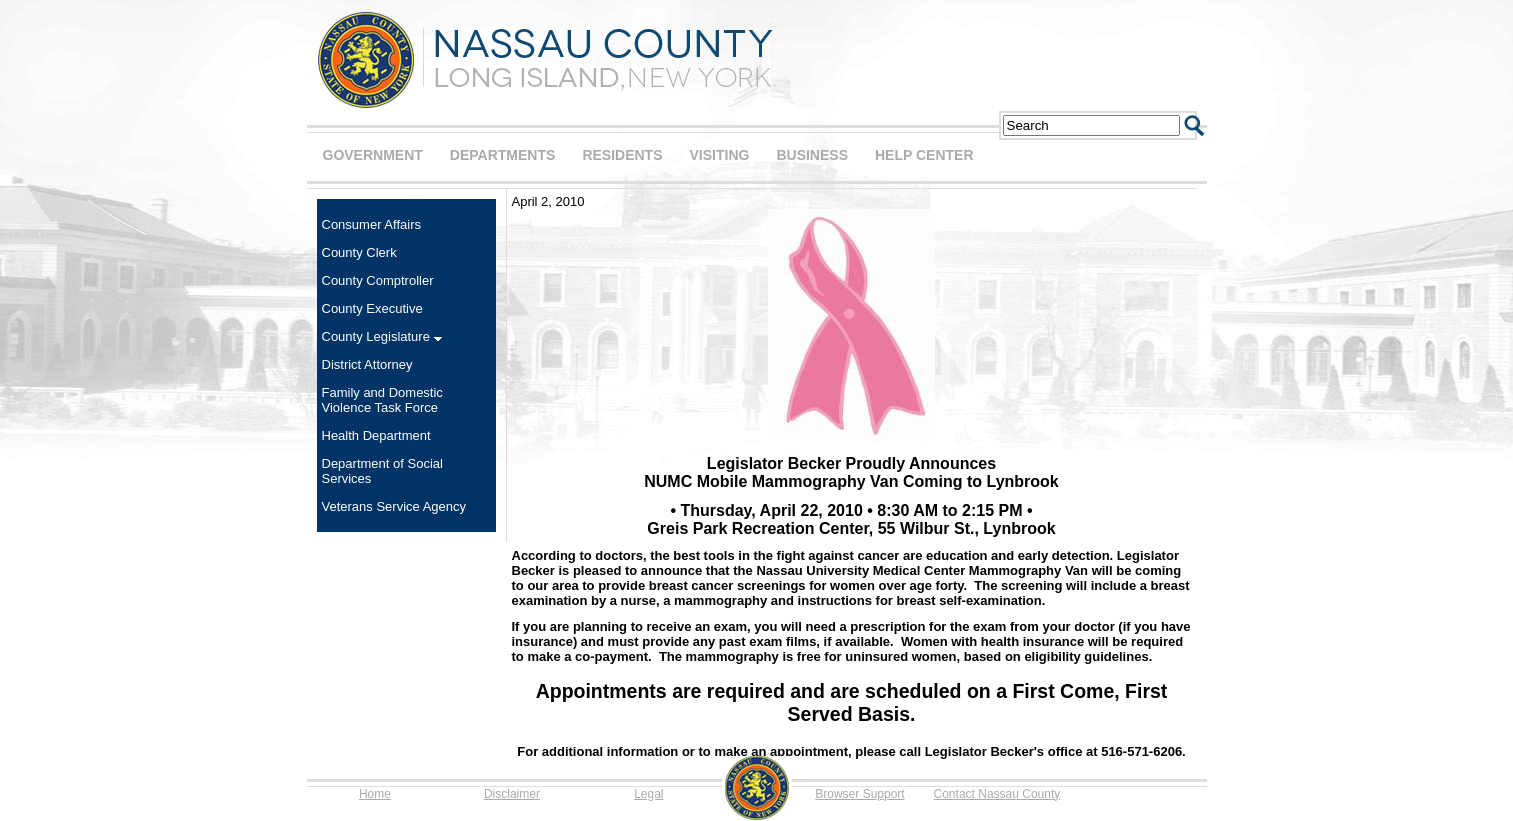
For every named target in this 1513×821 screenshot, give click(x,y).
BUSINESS (812, 155)
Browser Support (859, 794)
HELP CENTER (924, 155)
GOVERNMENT (373, 155)
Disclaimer (512, 794)
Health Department (376, 435)
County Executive (372, 308)
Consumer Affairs (371, 224)
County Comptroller (378, 280)
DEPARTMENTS (503, 155)
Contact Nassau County (997, 794)
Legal (648, 794)
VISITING (720, 155)
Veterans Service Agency (394, 506)
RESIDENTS (622, 155)
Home (375, 794)
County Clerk (359, 252)
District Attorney (367, 364)
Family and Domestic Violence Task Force (382, 400)
